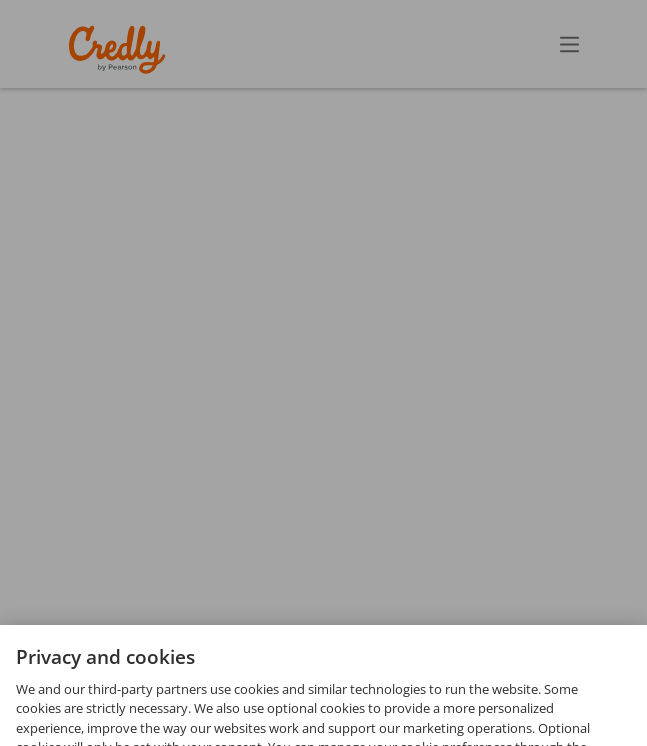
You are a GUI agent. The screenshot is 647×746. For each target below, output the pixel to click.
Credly (120, 49)
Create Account (394, 43)
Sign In (534, 43)
